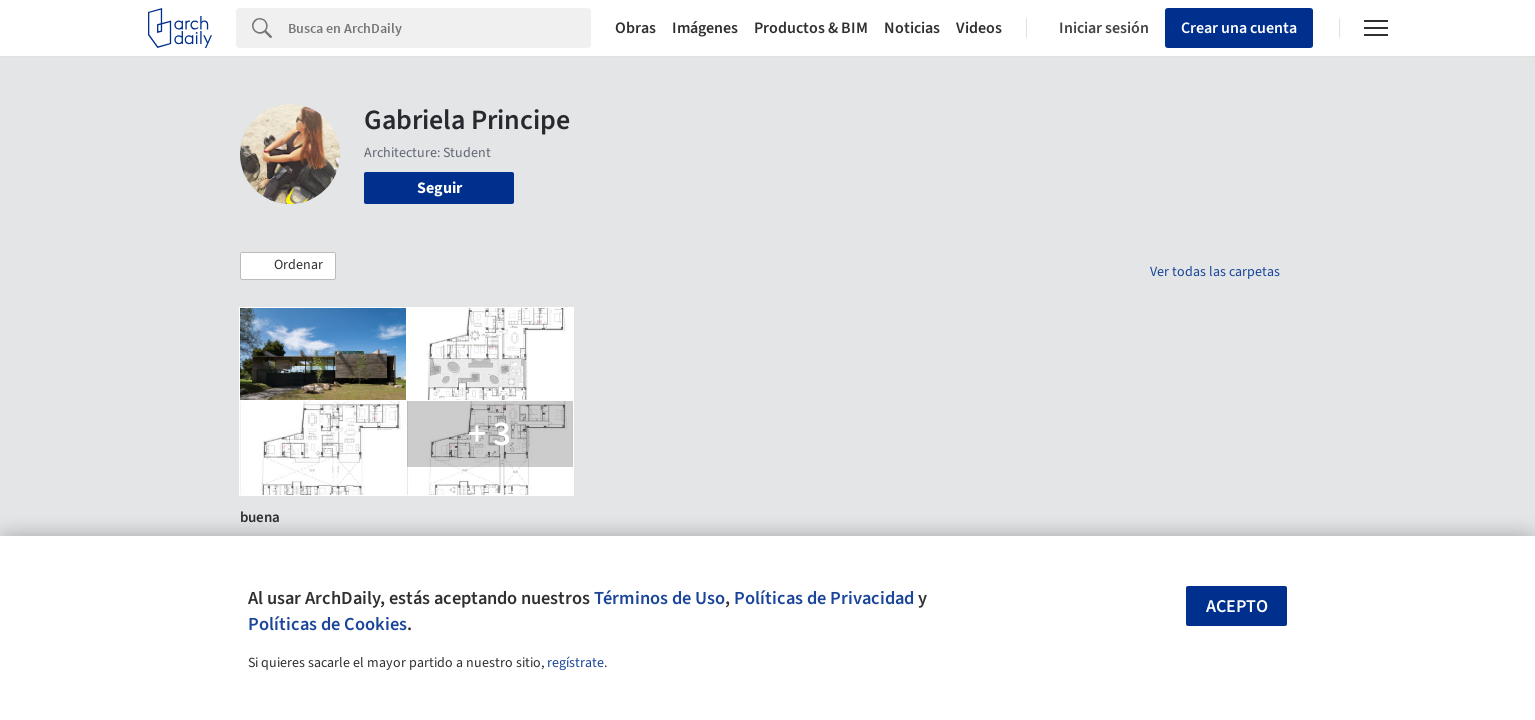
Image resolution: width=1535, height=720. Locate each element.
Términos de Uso (659, 598)
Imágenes (705, 28)
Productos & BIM (811, 28)
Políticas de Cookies (327, 624)
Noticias (912, 28)
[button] (288, 266)
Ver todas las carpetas (1215, 272)
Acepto (1237, 606)
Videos (979, 28)
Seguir (439, 188)
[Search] (439, 28)
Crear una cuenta (1239, 28)
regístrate (575, 663)
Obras (635, 28)
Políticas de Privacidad (824, 598)
